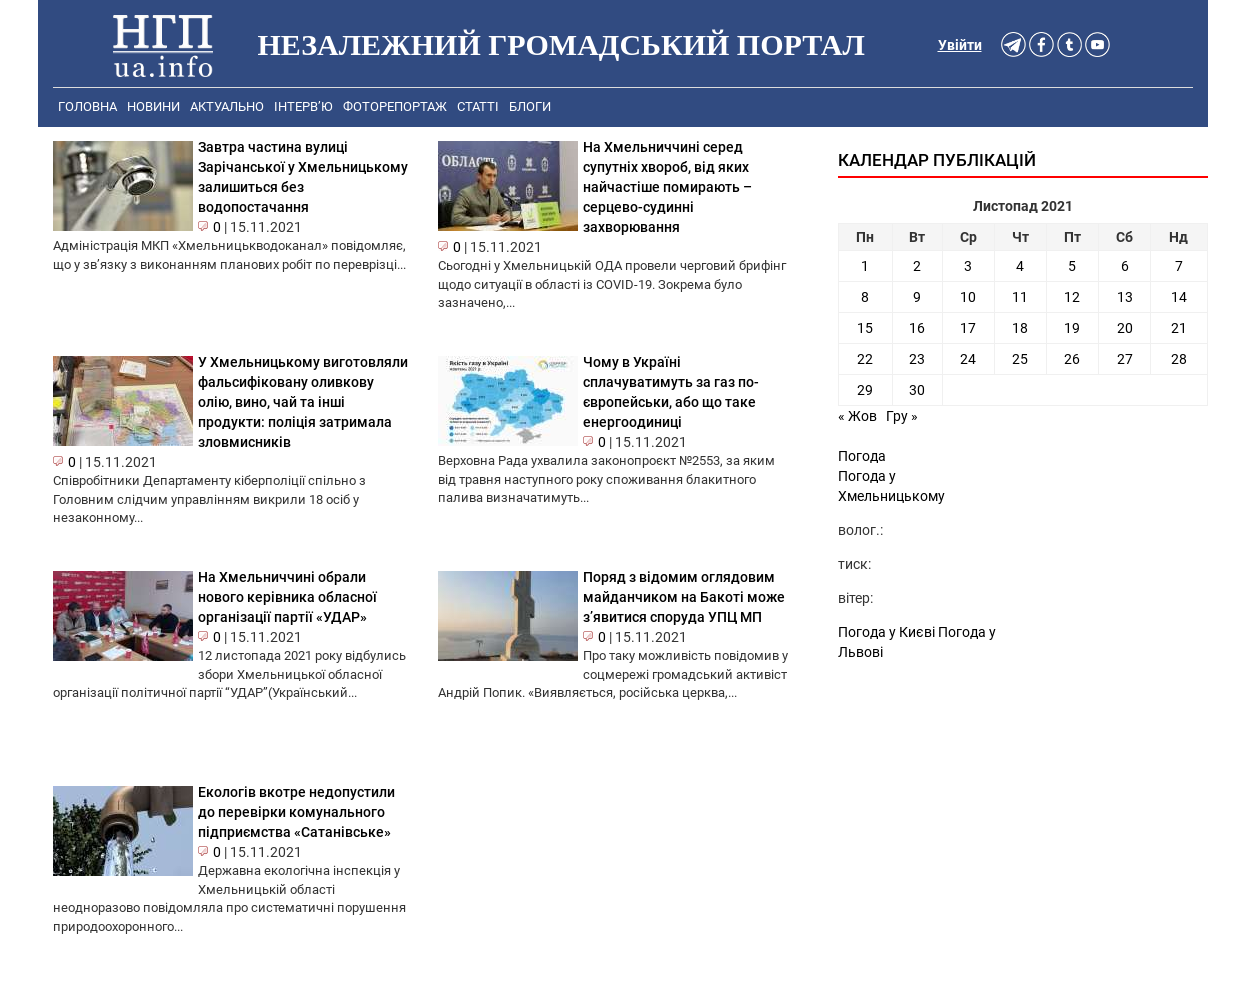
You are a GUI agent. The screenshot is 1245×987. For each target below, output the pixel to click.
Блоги (530, 106)
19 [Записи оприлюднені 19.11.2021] (1072, 328)
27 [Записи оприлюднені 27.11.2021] (1125, 359)
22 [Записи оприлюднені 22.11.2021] (865, 359)
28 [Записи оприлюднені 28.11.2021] (1179, 359)
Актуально (227, 106)
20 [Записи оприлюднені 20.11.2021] (1125, 328)
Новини (153, 106)
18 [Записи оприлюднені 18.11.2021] (1020, 328)
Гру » (902, 416)
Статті (478, 106)
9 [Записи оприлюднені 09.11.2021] (917, 297)
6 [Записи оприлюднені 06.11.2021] (1125, 266)
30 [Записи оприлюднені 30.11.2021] (917, 390)
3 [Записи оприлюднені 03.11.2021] (968, 266)
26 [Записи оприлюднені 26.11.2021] (1072, 359)
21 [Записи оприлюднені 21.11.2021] (1179, 328)
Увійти (960, 45)
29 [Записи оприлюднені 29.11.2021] (865, 390)
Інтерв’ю (303, 106)
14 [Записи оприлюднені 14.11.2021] (1179, 297)
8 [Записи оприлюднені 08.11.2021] (865, 297)
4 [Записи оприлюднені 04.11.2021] (1020, 266)
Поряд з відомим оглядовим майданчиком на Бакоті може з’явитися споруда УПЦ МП (684, 597)
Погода (862, 456)
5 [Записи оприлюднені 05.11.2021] (1072, 266)
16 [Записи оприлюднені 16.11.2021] (917, 328)
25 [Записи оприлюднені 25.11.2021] (1020, 359)
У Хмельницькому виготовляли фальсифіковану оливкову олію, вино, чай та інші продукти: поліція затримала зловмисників (303, 402)
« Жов (857, 416)
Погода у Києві (886, 632)
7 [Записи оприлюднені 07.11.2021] (1179, 266)
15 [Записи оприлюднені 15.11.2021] (865, 328)
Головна (87, 106)
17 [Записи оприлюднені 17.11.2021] (968, 328)
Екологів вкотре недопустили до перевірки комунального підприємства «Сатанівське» (296, 812)
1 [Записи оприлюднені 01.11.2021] (865, 266)
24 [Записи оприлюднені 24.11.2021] (968, 359)
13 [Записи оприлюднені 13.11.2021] (1125, 297)
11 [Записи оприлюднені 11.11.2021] (1020, 297)
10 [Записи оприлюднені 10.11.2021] (968, 297)
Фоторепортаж (395, 106)
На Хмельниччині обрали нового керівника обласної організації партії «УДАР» (287, 597)
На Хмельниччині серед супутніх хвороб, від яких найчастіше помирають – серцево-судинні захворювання (667, 187)
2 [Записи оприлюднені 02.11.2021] (917, 266)
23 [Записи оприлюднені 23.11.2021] (917, 359)
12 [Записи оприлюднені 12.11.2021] (1072, 297)
